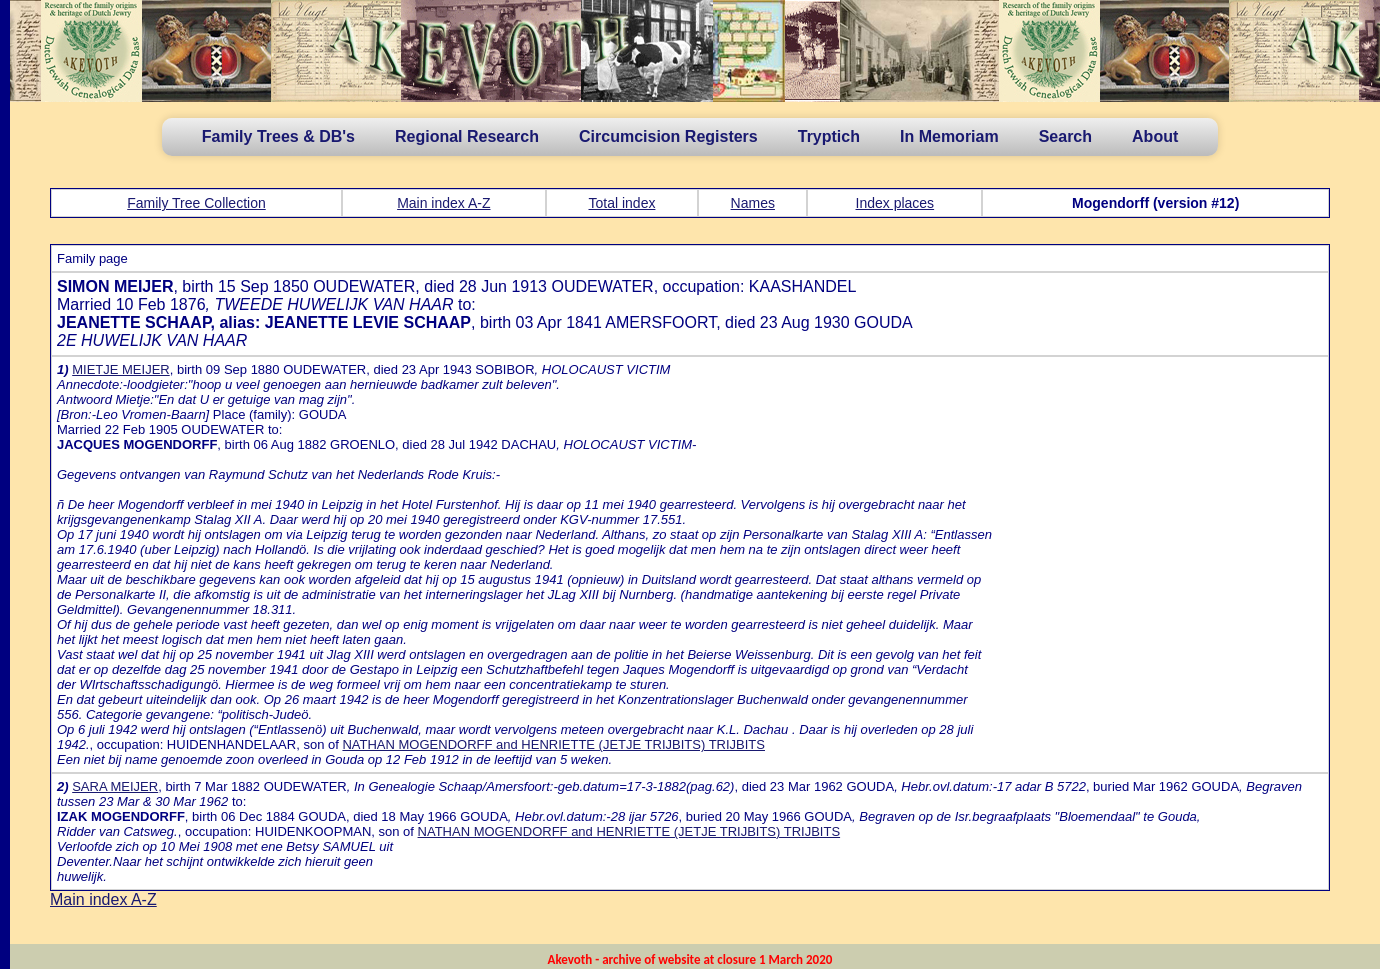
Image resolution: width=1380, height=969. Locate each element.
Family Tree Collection (196, 203)
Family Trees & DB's (278, 136)
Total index (622, 203)
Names (753, 203)
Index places (895, 203)
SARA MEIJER (115, 786)
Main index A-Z (443, 203)
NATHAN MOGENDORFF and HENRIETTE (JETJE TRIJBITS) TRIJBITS (553, 744)
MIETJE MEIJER (121, 369)
